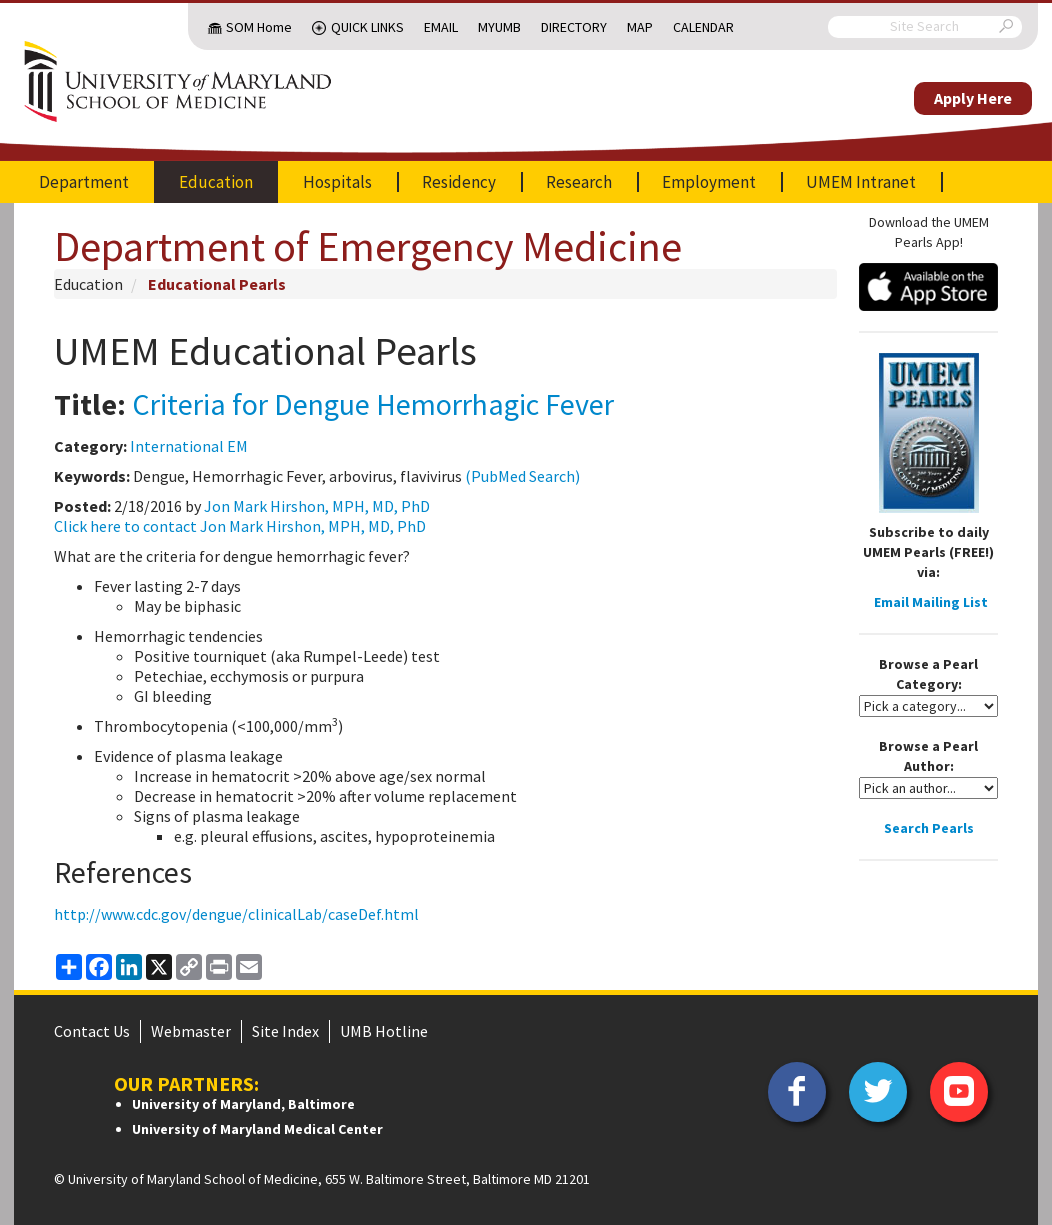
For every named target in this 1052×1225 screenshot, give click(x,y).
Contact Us (92, 1031)
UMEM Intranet (861, 182)
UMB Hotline (384, 1031)
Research (579, 182)
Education (216, 182)
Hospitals (337, 182)
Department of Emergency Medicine (368, 246)
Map (640, 27)
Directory (574, 27)
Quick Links (367, 27)
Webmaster (191, 1031)
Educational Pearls (217, 284)
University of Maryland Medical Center (257, 1129)
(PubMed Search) (522, 476)
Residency (459, 182)
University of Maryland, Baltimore (243, 1104)
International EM (189, 446)
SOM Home (259, 27)
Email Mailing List (931, 602)
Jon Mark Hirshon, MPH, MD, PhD (317, 506)
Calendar (703, 27)
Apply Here (973, 98)
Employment (709, 182)
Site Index (285, 1031)
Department (84, 182)
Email (441, 27)
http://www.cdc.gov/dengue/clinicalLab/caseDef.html (236, 914)
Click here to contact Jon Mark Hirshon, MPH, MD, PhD (240, 526)
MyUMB (499, 27)
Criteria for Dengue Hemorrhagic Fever (373, 404)
